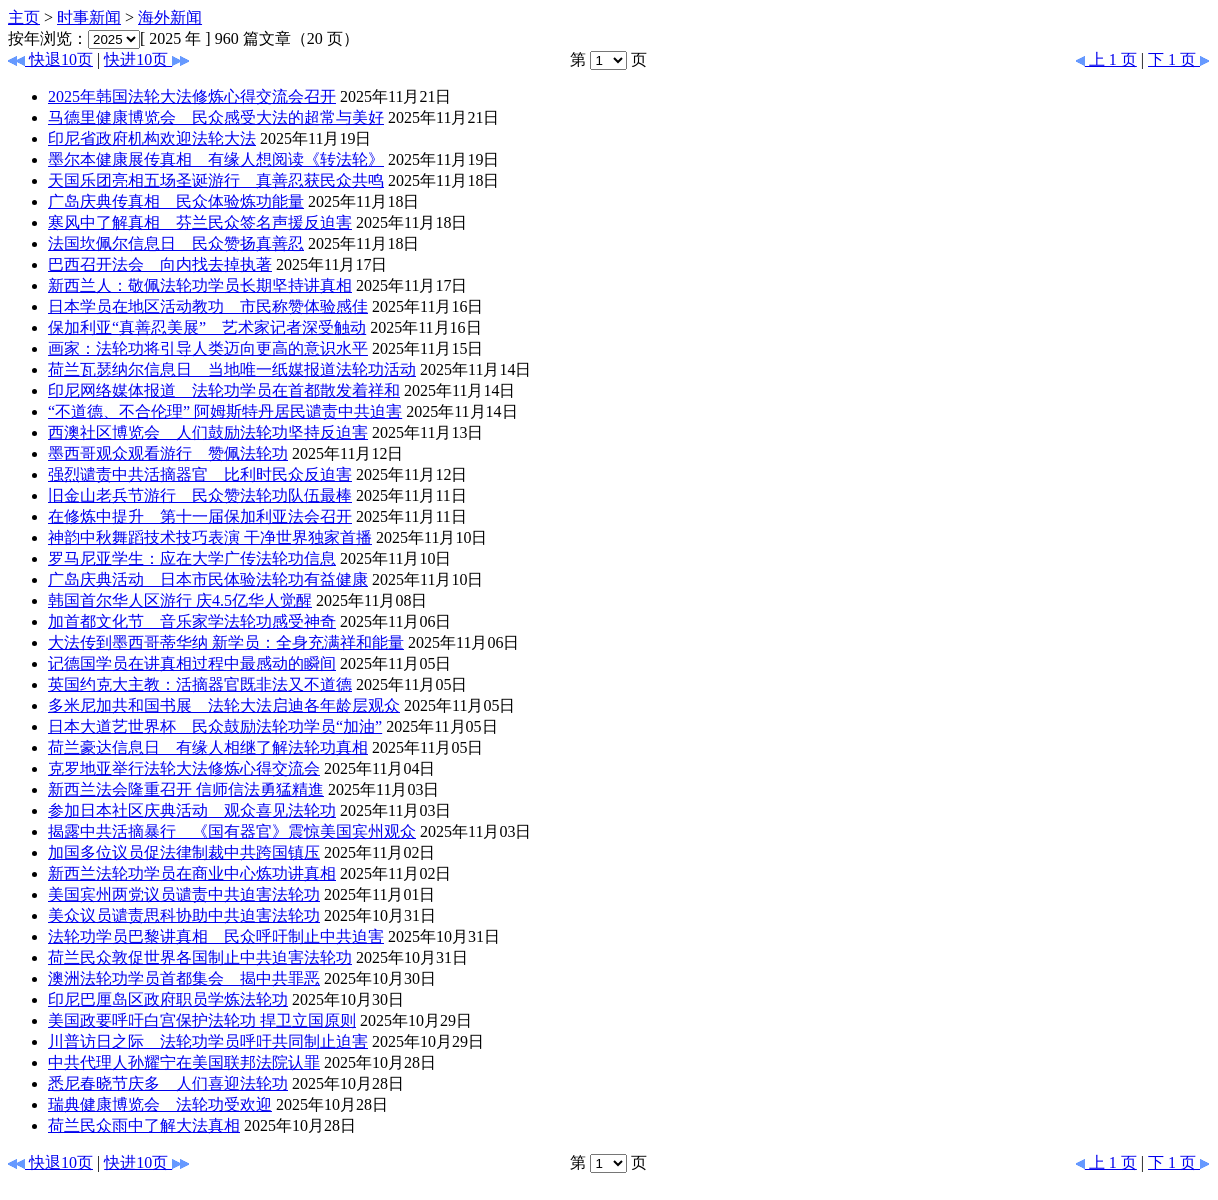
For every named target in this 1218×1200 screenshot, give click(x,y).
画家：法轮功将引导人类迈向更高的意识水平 (208, 348)
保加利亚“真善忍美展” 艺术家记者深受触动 (207, 327)
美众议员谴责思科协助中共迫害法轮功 (184, 915)
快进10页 (146, 59)
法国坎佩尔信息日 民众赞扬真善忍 (176, 243)
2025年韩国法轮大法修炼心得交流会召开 (192, 96)
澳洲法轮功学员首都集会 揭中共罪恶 (184, 978)
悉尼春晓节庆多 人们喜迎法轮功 (168, 1083)
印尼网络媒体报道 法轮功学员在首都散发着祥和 (224, 390)
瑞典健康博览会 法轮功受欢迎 (160, 1104)
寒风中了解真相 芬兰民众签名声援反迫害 (200, 222)
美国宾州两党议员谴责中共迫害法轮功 (184, 894)
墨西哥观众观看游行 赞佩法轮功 (168, 453)
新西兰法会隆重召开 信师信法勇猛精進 (186, 789)
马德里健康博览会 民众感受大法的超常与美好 (216, 117)
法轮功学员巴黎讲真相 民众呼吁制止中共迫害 (216, 936)
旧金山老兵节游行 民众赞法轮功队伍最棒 (200, 495)
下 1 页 (1179, 59)
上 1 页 (1106, 59)
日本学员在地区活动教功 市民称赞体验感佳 (208, 306)
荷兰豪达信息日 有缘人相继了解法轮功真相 (208, 747)
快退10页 (50, 59)
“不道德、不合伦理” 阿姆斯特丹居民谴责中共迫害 (225, 411)
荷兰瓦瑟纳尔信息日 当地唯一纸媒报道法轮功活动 (232, 369)
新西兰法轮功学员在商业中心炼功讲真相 (192, 873)
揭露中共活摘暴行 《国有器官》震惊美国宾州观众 (232, 831)
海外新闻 (170, 17)
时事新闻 (89, 17)
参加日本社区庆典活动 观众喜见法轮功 (192, 810)
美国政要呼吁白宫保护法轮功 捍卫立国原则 (202, 1020)
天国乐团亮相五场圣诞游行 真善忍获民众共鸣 (216, 180)
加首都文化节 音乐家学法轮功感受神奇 (192, 621)
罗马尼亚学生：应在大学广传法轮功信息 (192, 558)
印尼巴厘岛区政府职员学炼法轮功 (168, 999)
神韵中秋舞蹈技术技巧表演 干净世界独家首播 (210, 537)
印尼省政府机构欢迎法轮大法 (152, 138)
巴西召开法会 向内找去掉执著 (160, 264)
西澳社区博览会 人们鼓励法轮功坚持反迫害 (208, 432)
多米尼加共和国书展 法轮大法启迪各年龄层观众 (224, 705)
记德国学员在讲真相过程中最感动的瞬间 (192, 663)
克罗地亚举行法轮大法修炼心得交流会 (184, 768)
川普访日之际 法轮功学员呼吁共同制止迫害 (208, 1041)
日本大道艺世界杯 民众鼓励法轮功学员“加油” (215, 726)
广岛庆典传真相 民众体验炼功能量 (176, 201)
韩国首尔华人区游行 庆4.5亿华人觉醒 (180, 600)
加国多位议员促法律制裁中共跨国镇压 (184, 852)
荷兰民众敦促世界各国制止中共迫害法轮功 (200, 957)
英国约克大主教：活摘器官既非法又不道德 (200, 684)
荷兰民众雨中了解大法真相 (144, 1125)
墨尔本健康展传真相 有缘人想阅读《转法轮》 (216, 159)
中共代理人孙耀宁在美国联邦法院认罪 (184, 1062)
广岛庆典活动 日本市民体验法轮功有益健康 (208, 579)
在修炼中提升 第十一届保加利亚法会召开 (200, 516)
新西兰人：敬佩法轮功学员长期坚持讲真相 (200, 285)
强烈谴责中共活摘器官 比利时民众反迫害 (200, 474)
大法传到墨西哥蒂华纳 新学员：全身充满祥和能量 (226, 642)
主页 (24, 17)
